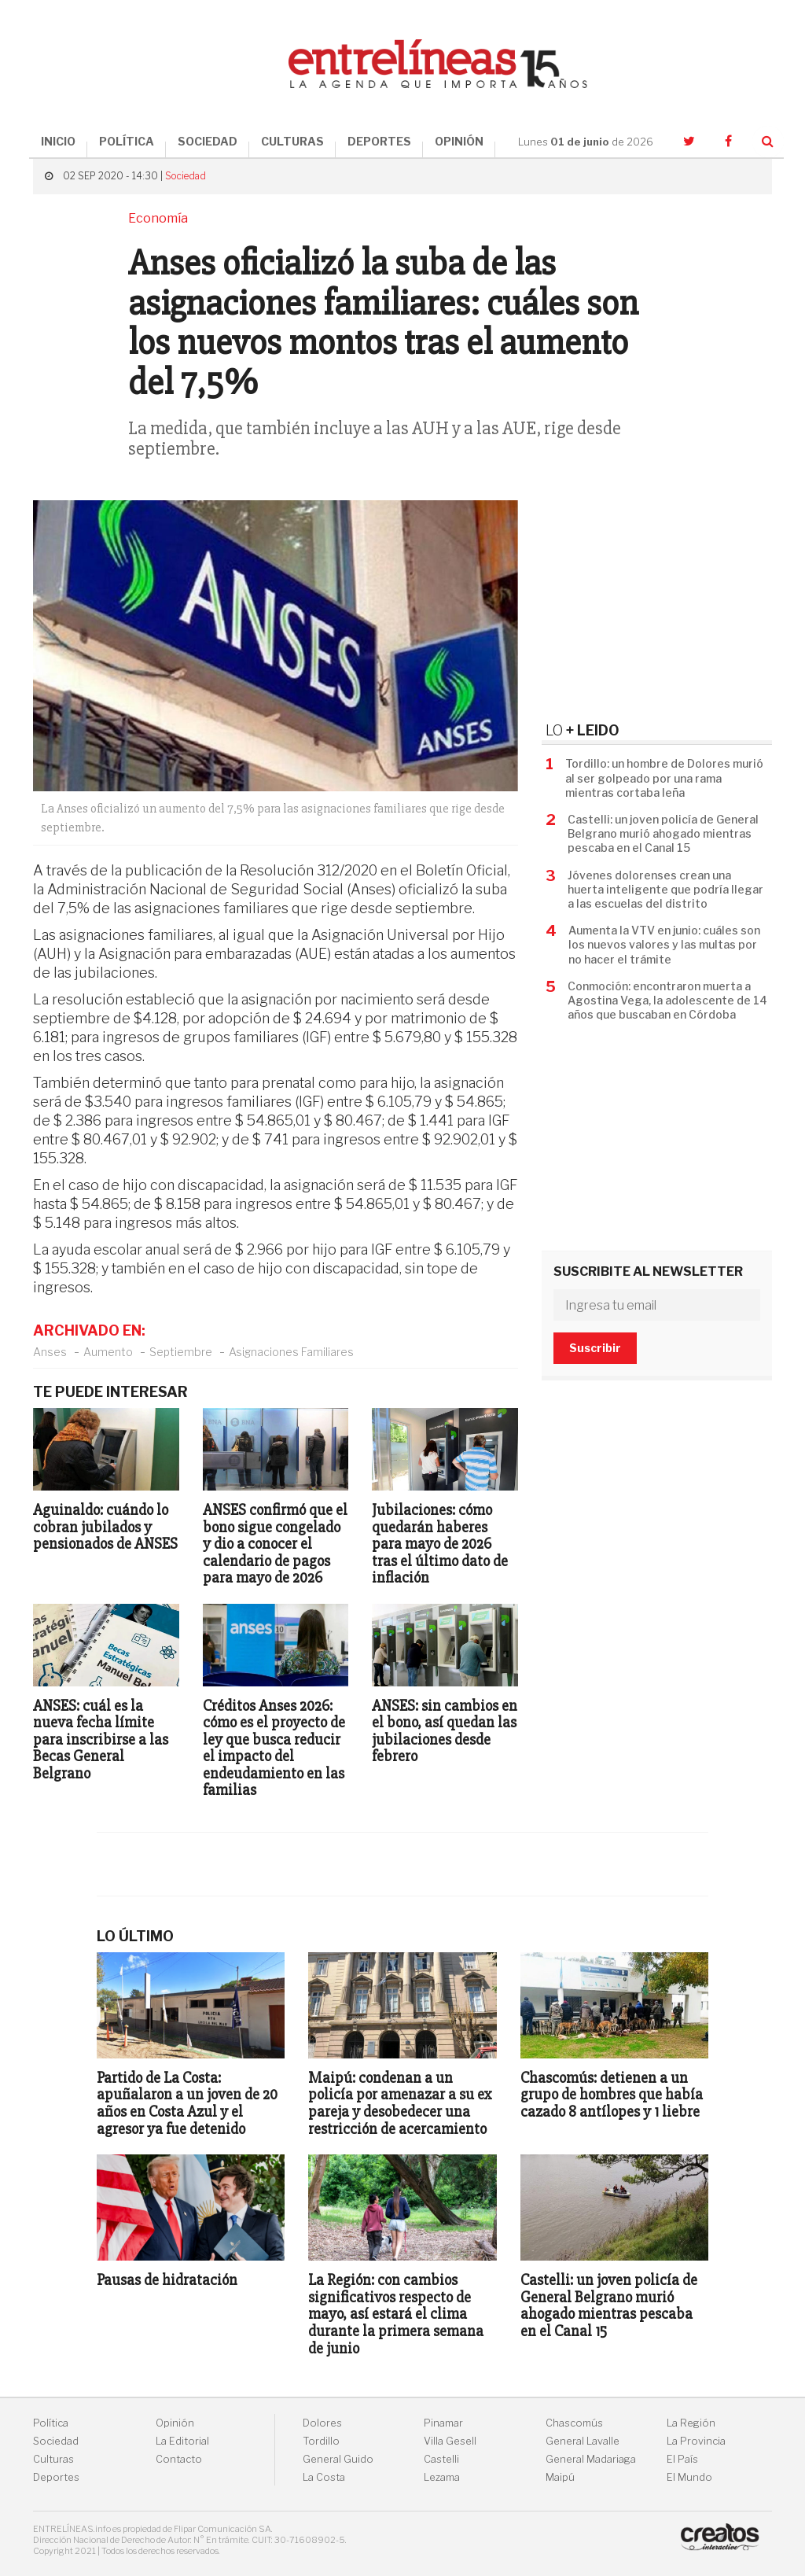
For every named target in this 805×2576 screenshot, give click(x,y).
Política (50, 2423)
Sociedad (185, 176)
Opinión (175, 2423)
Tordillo (321, 2441)
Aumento (108, 1351)
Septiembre (180, 1351)
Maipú (560, 2477)
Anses (50, 1351)
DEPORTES (379, 141)
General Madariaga (591, 2459)
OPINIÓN (459, 141)
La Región (691, 2423)
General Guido (338, 2459)
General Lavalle (582, 2441)
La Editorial (182, 2441)
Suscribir (595, 1347)
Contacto (179, 2459)
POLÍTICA (126, 141)
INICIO (58, 141)
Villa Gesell (450, 2441)
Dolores (322, 2423)
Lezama (442, 2477)
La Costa (324, 2477)
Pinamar (443, 2423)
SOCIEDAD (207, 141)
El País (682, 2459)
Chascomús (574, 2423)
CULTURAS (292, 141)
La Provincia (696, 2441)
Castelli (441, 2459)
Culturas (53, 2459)
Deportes (56, 2477)
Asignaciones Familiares (291, 1351)
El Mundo (689, 2477)
